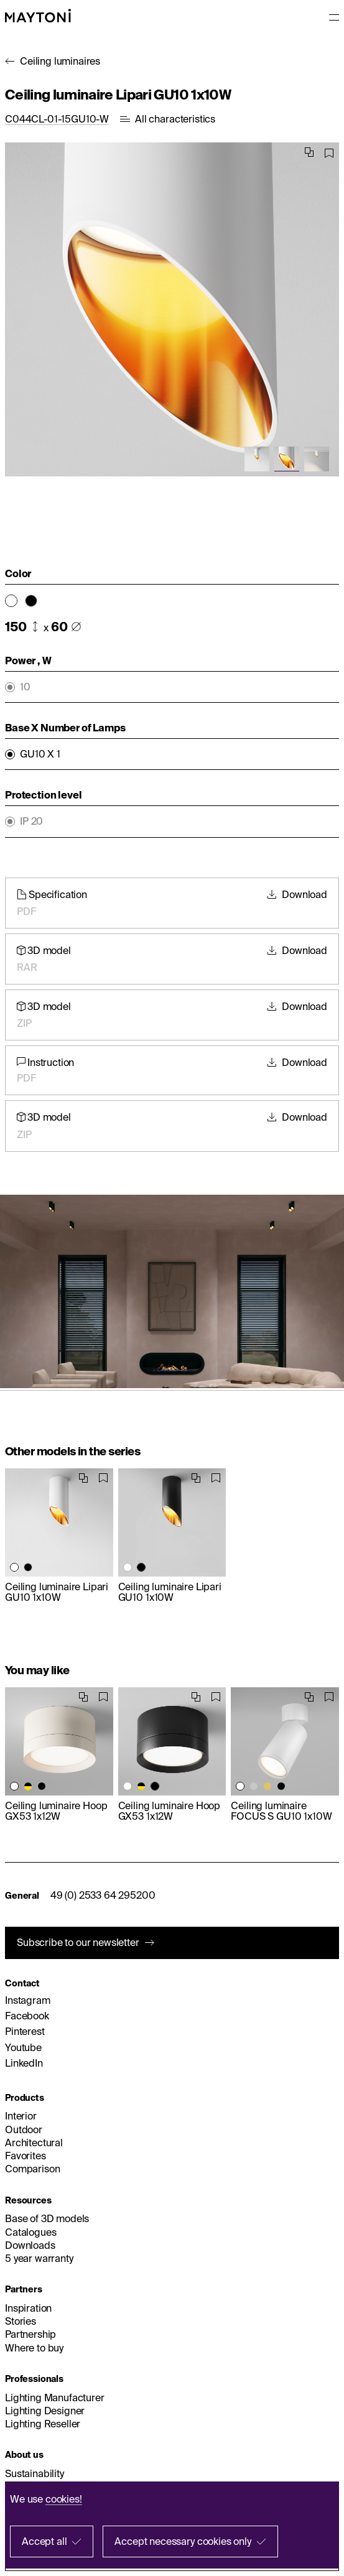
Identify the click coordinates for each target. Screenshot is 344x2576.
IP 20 (31, 821)
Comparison (32, 2168)
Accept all (44, 2541)
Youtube (23, 2047)
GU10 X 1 (40, 754)
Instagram (27, 2000)
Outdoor (23, 2129)
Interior (21, 2115)
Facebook (27, 2015)
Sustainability (34, 2473)
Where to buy (34, 2347)
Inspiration (28, 2308)
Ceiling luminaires (60, 61)
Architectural (34, 2142)
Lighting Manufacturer (55, 2397)
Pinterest (25, 2031)
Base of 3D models (47, 2218)
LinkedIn (24, 2063)
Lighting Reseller (42, 2423)
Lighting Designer (45, 2410)
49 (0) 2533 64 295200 (103, 1895)
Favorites (25, 2155)
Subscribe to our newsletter (78, 1942)
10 (25, 687)
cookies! (63, 2498)
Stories (20, 2321)
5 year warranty (39, 2258)
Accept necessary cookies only (182, 2541)
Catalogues (30, 2232)
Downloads (30, 2245)
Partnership (30, 2334)
